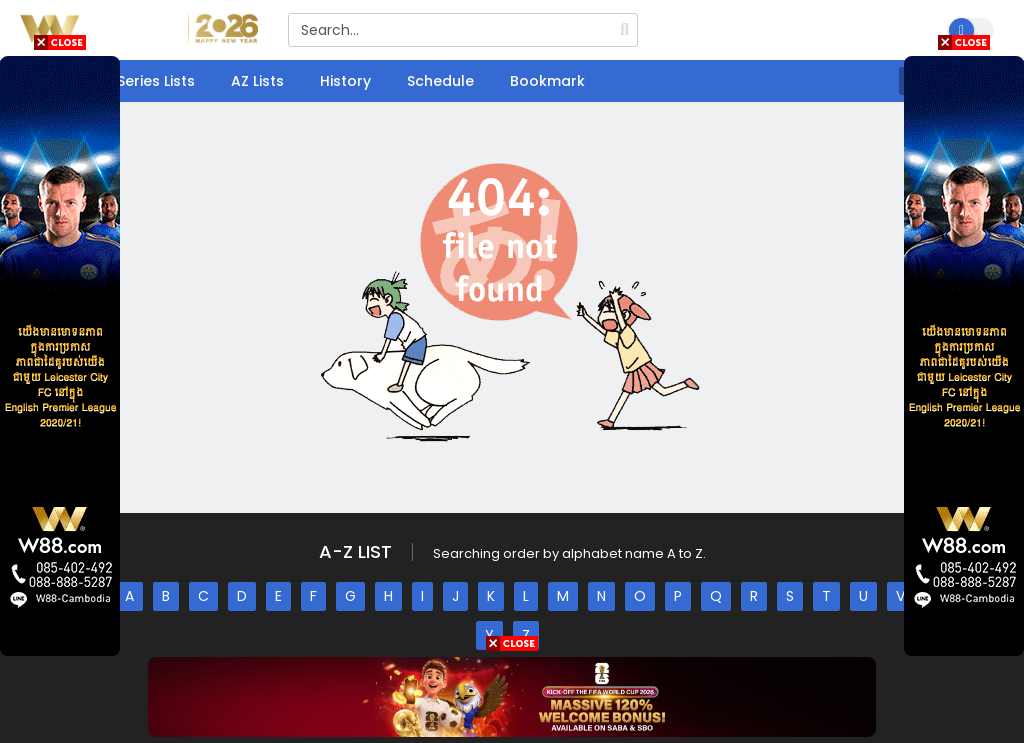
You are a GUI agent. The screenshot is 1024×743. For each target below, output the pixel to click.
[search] (624, 30)
